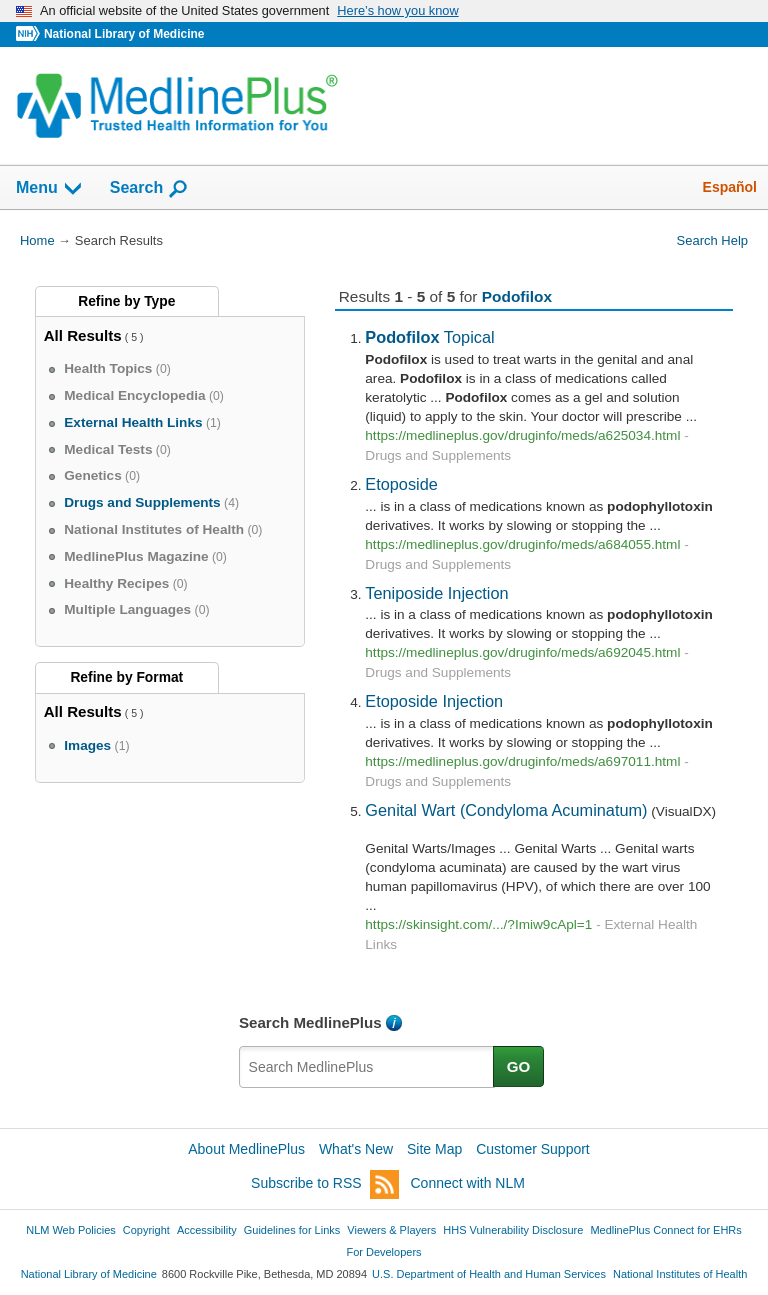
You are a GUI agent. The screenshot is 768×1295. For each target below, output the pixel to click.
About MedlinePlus (246, 1149)
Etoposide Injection (434, 701)
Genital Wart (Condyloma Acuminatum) (506, 810)
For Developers (383, 1252)
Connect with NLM (468, 1183)
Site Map (434, 1149)
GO (519, 1066)
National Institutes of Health (680, 1274)
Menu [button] (50, 189)
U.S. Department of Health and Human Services (489, 1274)
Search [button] (149, 189)
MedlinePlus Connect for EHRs (665, 1230)
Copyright (146, 1230)
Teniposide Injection (436, 593)
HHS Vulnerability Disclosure (513, 1230)
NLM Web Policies (71, 1230)
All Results (83, 335)
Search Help (712, 240)
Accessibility (207, 1230)
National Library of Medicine (124, 34)
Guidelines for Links (292, 1230)
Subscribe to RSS (325, 1184)
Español (730, 187)
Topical (429, 337)
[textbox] (367, 1067)
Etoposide (401, 484)
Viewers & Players (391, 1230)
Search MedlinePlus (310, 1022)
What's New (356, 1149)
